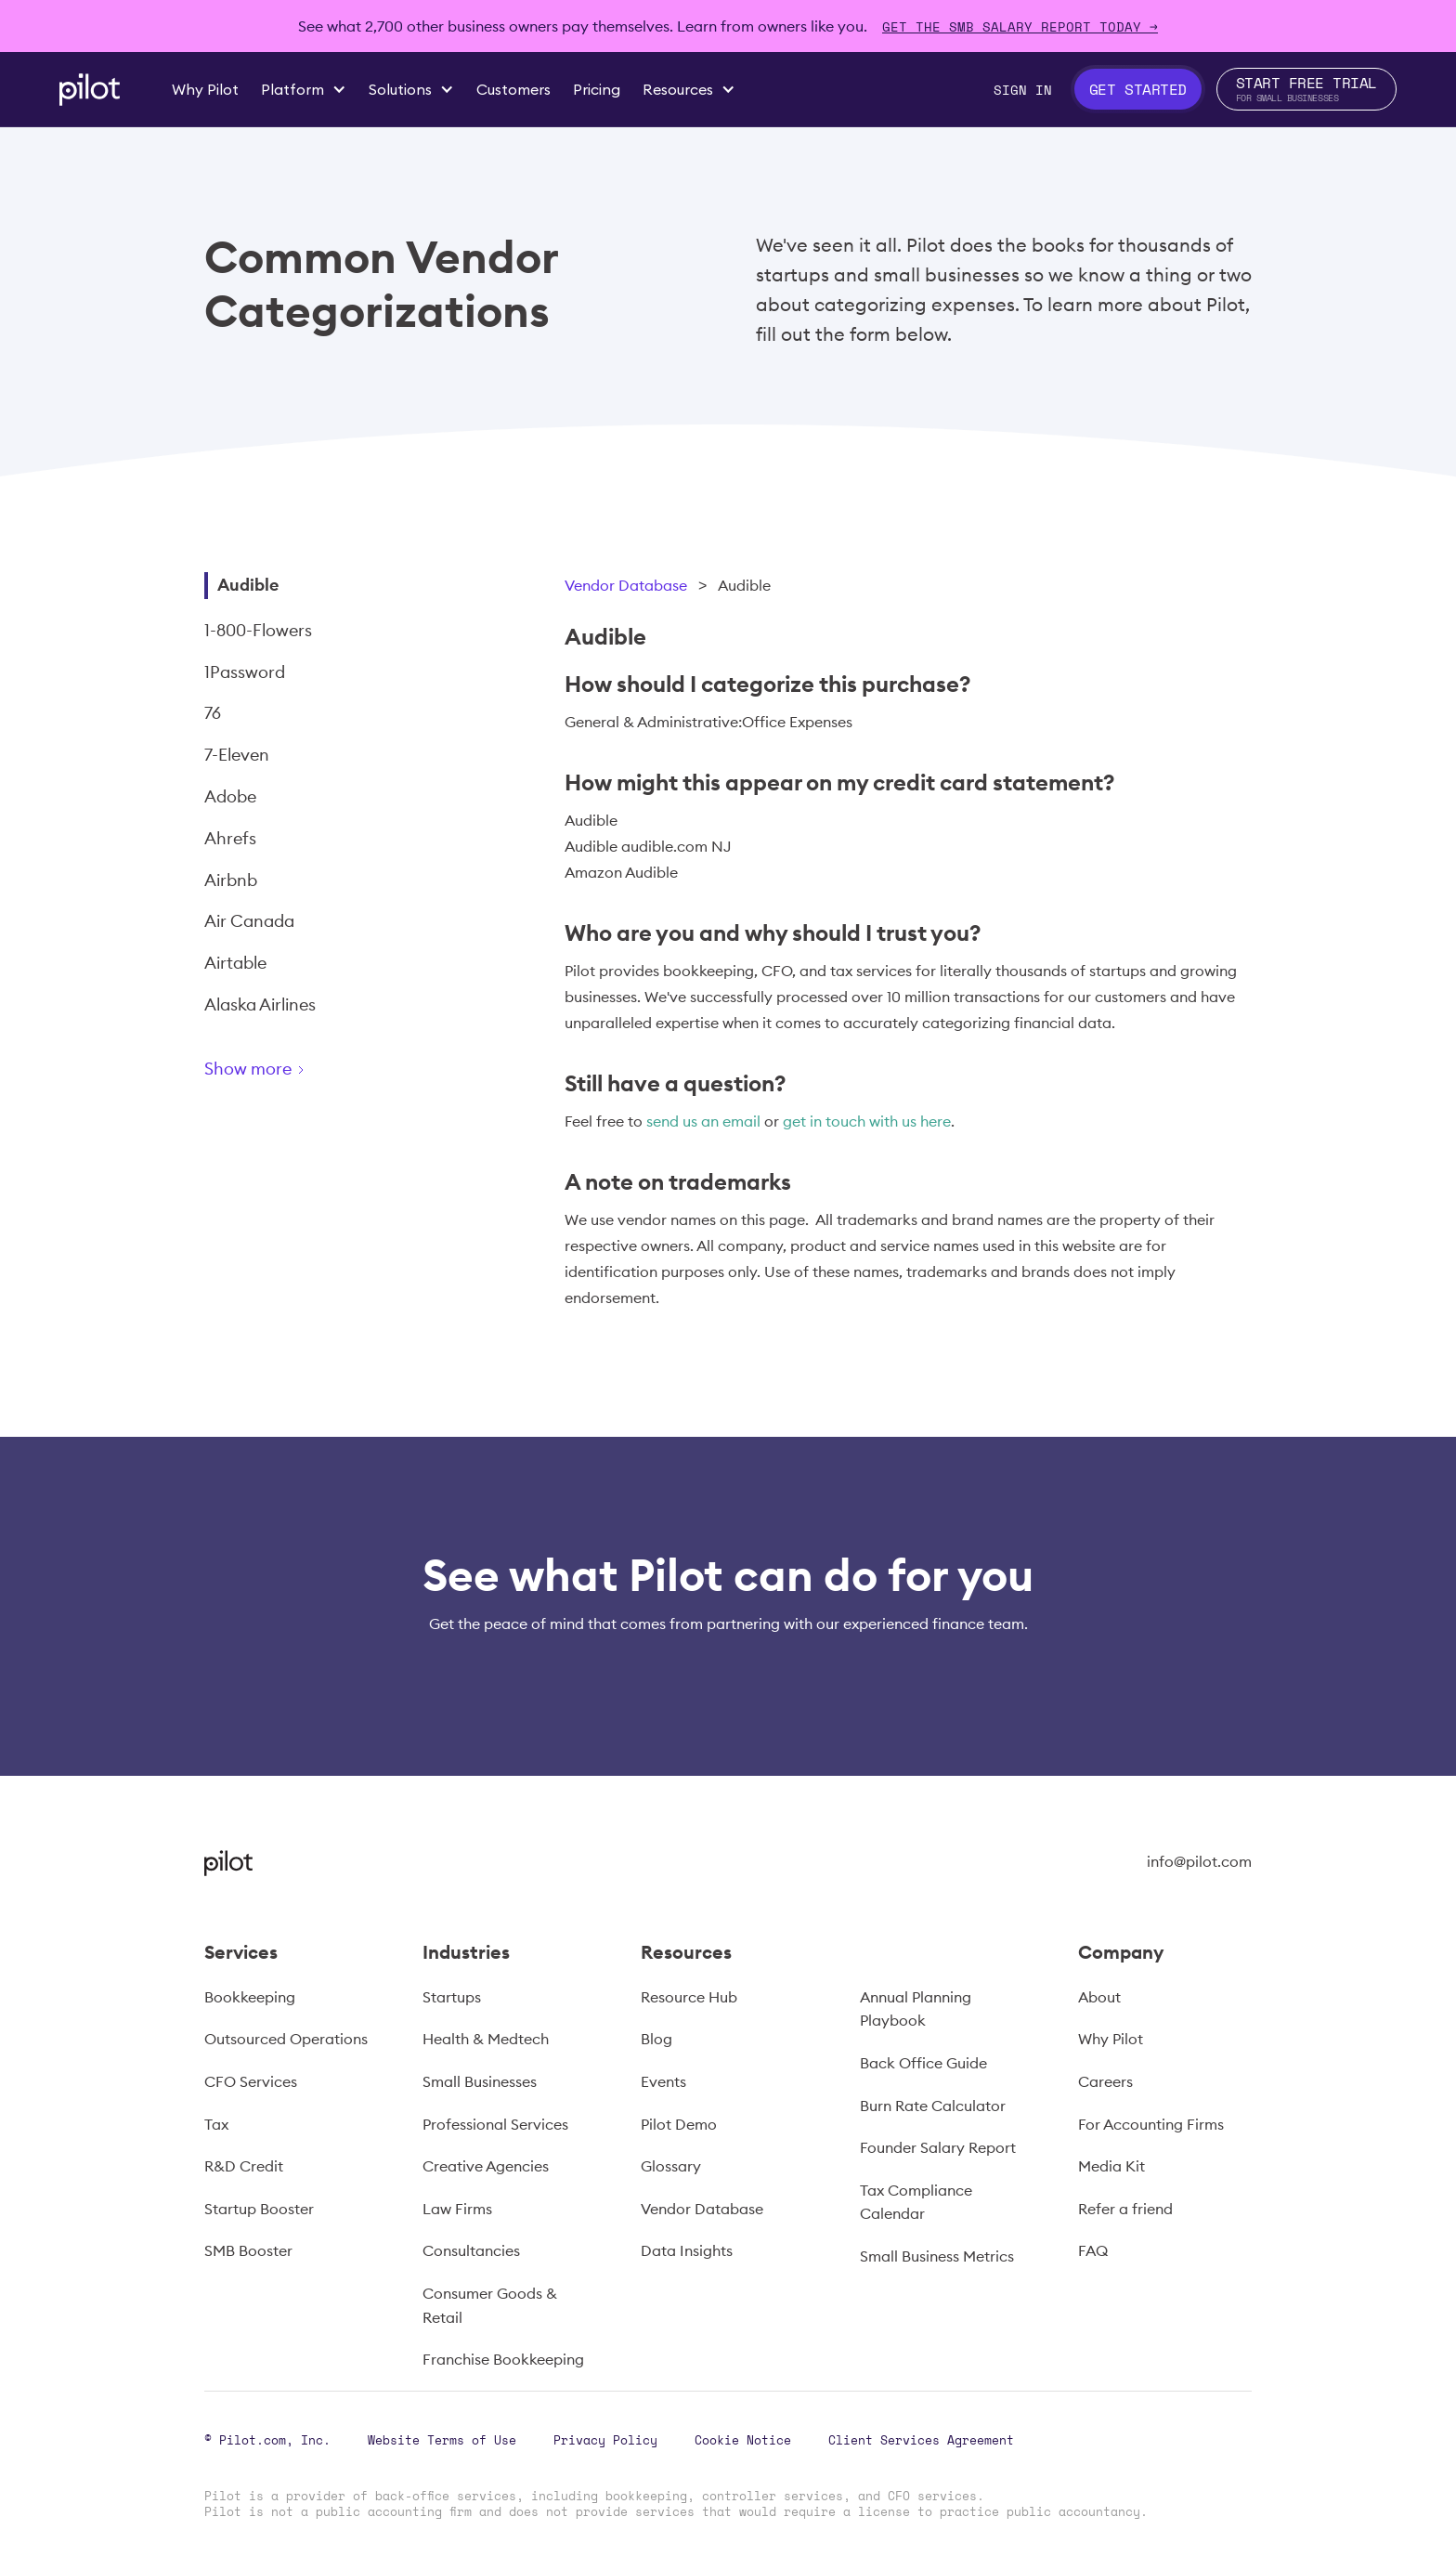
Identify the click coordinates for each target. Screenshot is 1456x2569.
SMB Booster (248, 2250)
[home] (89, 89)
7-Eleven (236, 754)
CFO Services (250, 2081)
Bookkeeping (249, 1997)
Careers (1105, 2081)
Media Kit (1111, 2166)
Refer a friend (1125, 2208)
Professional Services (495, 2124)
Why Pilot (1110, 2038)
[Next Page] (320, 1072)
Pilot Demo (679, 2124)
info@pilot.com (1199, 1861)
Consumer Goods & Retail (489, 2305)
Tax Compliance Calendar (916, 2202)
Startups (451, 1997)
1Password (244, 672)
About (1099, 1997)
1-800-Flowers (258, 630)
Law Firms (457, 2208)
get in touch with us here (867, 1121)
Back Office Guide (923, 2063)
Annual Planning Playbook (915, 2009)
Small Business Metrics (937, 2256)
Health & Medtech (485, 2038)
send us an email (703, 1121)
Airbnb (230, 880)
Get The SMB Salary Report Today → (1020, 26)
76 (212, 713)
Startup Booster (259, 2208)
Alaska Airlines (260, 1004)
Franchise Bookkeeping (503, 2359)
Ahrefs (230, 838)
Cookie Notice (743, 2440)
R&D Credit (243, 2166)
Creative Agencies (485, 2166)
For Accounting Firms (1151, 2124)
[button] (304, 89)
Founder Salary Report (938, 2147)
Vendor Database (626, 585)
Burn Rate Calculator (933, 2105)
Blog (656, 2038)
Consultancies (471, 2250)
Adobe (230, 796)
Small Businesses (479, 2081)
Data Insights (687, 2250)
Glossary (671, 2166)
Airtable (235, 962)
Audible (248, 584)
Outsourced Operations (286, 2038)
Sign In (1023, 89)
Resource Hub (689, 1997)
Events (663, 2081)
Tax (216, 2124)
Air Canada (249, 921)
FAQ (1093, 2250)
